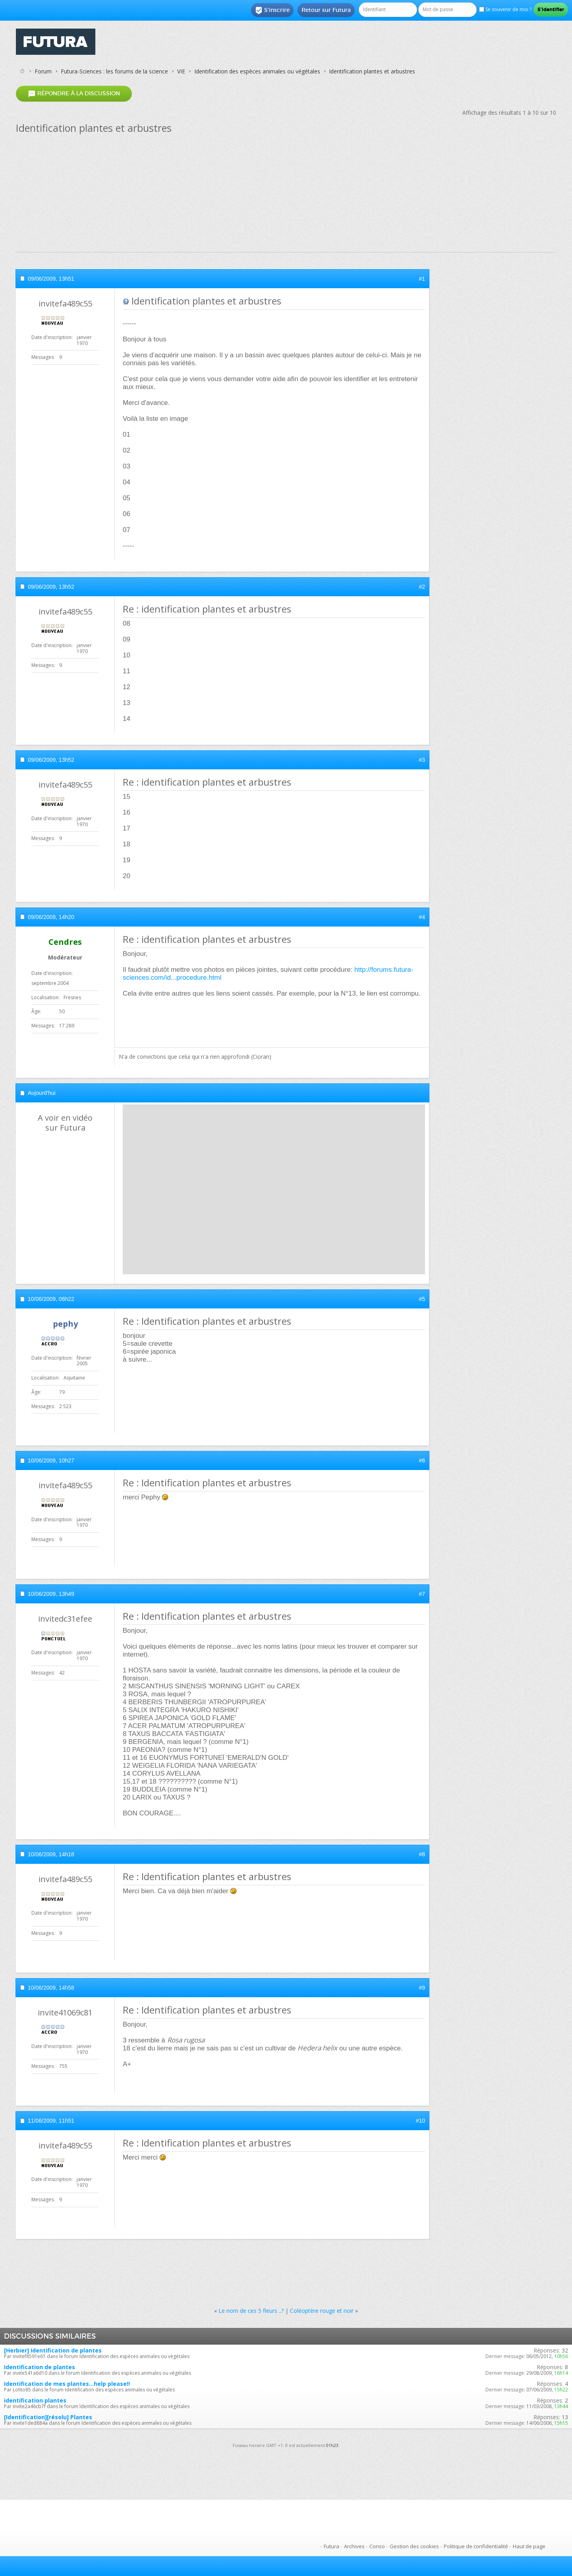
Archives (354, 2546)
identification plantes (35, 2400)
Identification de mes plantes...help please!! (67, 2383)
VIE (181, 71)
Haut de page (529, 2546)
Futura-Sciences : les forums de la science (114, 71)
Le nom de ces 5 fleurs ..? (251, 2310)
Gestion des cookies (414, 2546)
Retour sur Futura (326, 9)
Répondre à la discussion (74, 93)
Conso (377, 2546)
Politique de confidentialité (476, 2546)
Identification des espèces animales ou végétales (257, 71)
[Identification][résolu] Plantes (48, 2417)
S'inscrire (272, 10)
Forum (43, 71)
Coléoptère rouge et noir (322, 2310)
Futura (331, 2546)
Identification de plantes (39, 2367)
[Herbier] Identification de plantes (53, 2350)
